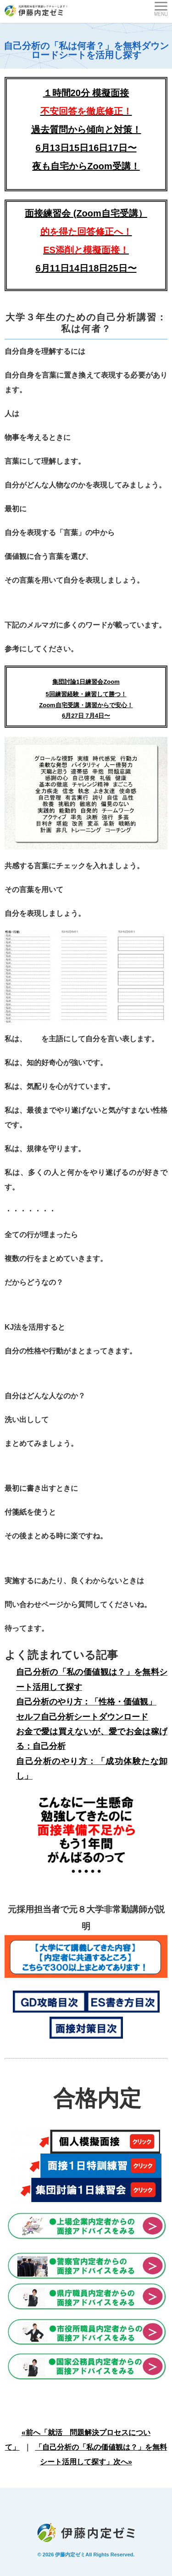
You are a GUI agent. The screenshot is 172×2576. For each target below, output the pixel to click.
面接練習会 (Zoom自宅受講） (86, 231)
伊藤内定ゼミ (70, 2554)
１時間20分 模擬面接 (86, 93)
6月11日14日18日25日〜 (85, 268)
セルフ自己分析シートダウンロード (82, 1716)
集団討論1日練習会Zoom (86, 681)
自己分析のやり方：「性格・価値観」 (86, 1701)
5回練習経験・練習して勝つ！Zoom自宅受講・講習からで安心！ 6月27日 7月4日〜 (86, 705)
